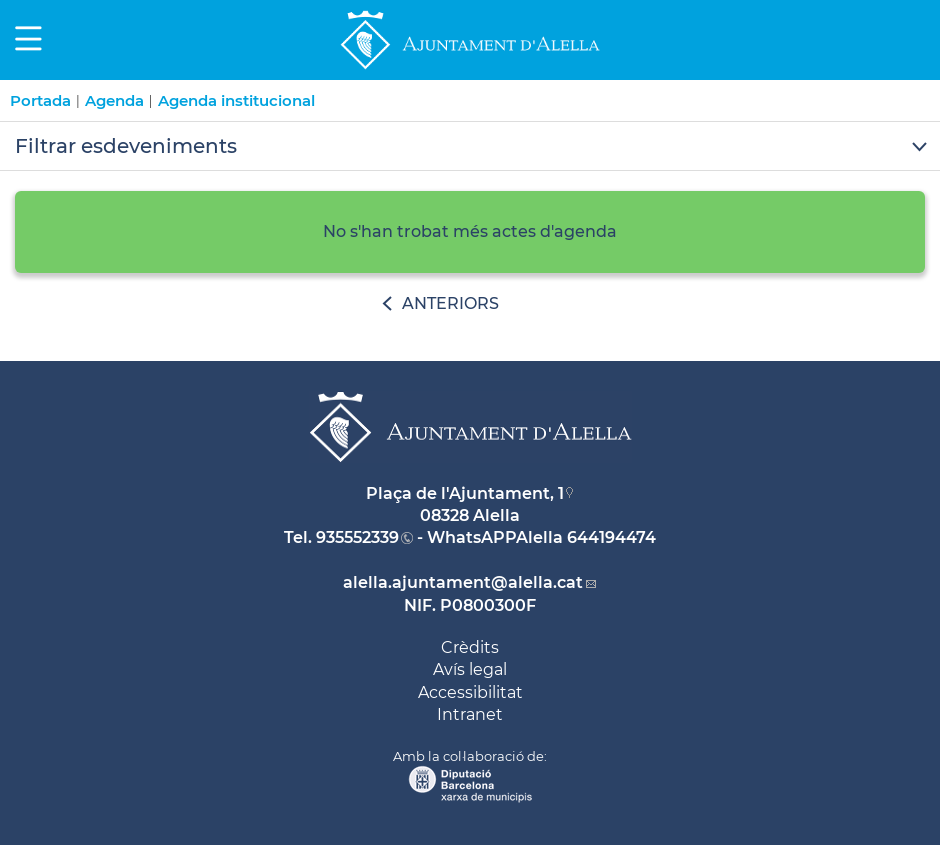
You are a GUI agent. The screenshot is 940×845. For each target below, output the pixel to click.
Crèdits (470, 647)
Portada (40, 100)
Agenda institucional (236, 100)
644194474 (611, 537)
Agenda (114, 100)
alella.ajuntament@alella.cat (463, 582)
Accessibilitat (470, 692)
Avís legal (470, 669)
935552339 (357, 537)
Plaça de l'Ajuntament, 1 (465, 493)
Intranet (470, 714)
